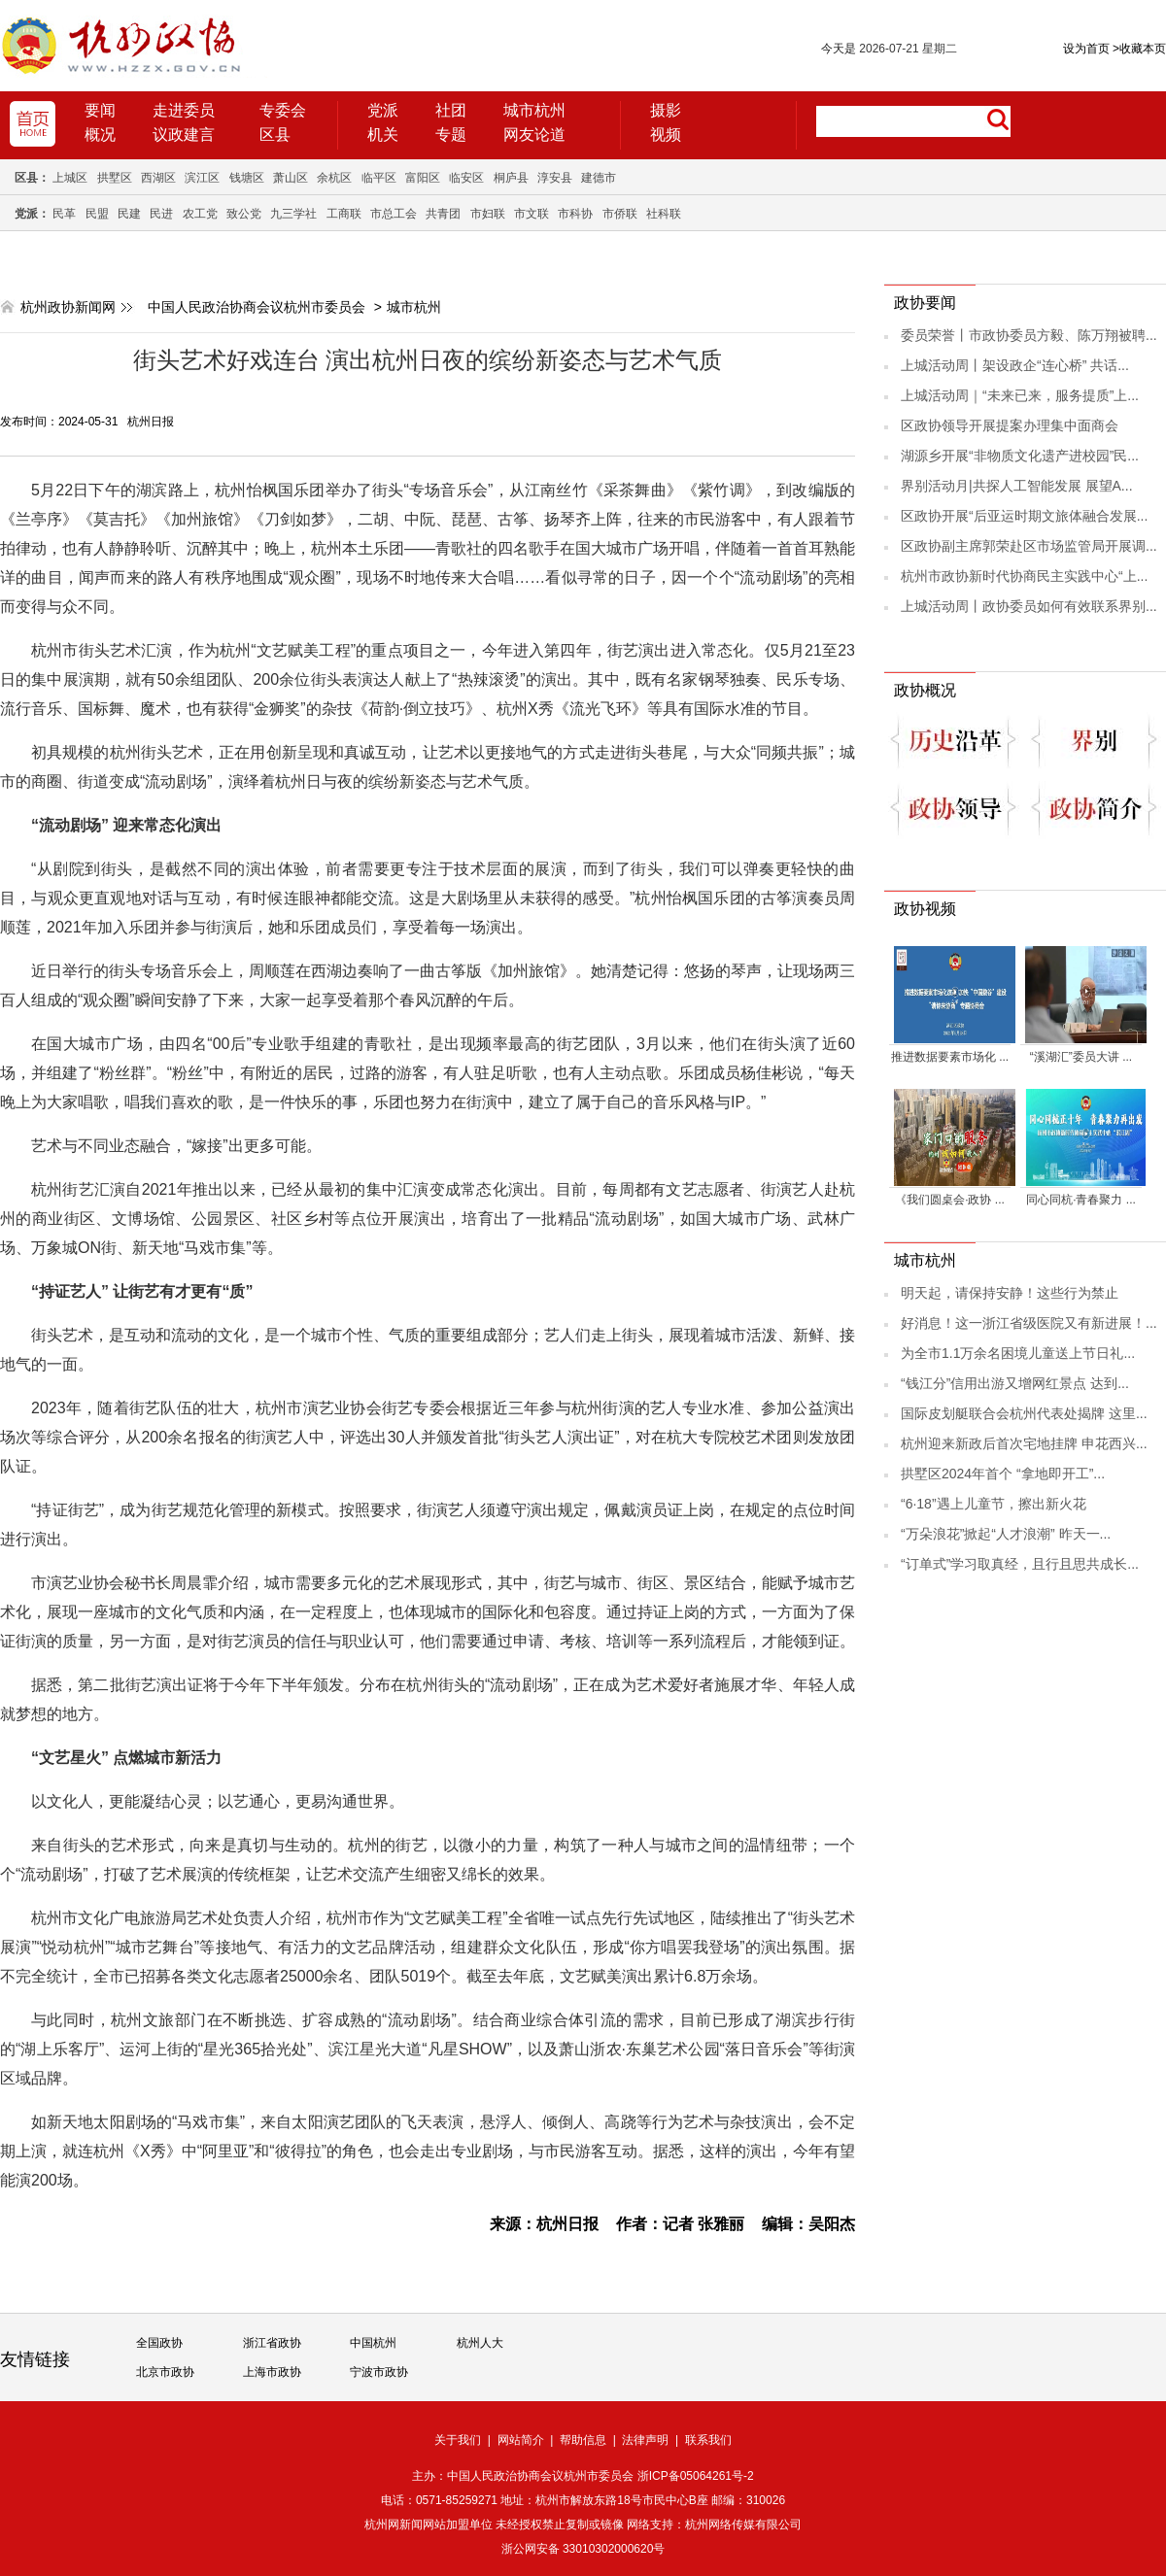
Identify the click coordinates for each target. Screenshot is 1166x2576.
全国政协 (159, 2343)
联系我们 (708, 2440)
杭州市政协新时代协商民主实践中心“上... (1024, 576)
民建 (129, 213)
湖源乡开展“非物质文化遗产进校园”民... (1020, 455)
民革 (64, 213)
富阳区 (422, 178)
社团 (450, 110)
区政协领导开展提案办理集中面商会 (1009, 425)
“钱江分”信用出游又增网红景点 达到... (1015, 1383)
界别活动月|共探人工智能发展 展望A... (1017, 485)
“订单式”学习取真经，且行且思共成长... (1020, 1564)
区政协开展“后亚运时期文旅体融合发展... (1024, 516)
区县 (275, 134)
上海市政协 (272, 2372)
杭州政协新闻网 (68, 307)
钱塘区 (246, 178)
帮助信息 (583, 2440)
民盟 (97, 213)
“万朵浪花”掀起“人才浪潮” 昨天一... (1006, 1534)
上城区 (69, 178)
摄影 (665, 110)
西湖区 (158, 178)
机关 (382, 134)
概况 (100, 134)
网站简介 (520, 2440)
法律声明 (645, 2440)
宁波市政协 (379, 2372)
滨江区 (202, 178)
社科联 (663, 213)
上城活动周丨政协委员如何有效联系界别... (1029, 606)
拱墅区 (114, 178)
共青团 (443, 213)
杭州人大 (480, 2343)
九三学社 (293, 213)
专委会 (282, 110)
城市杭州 (534, 110)
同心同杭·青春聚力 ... (1081, 1199)
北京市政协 (165, 2372)
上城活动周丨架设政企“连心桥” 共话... (1015, 365)
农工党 (200, 213)
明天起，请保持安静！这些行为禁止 (1009, 1293)
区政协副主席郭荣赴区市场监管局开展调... (1029, 546)
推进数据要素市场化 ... (950, 1057)
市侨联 (619, 213)
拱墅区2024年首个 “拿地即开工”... (1003, 1473)
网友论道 (534, 134)
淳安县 (554, 178)
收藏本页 (1139, 48)
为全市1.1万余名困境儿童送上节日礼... (1018, 1353)
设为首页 (1086, 48)
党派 (382, 110)
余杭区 (334, 178)
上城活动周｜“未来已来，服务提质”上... (1020, 395)
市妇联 (487, 213)
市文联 (531, 213)
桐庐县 (511, 178)
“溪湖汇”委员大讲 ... (1081, 1057)
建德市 (598, 178)
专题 (450, 134)
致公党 (243, 213)
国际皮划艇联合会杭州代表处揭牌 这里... (1024, 1413)
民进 (161, 213)
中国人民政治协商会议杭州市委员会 (256, 307)
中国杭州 (373, 2343)
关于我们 (457, 2440)
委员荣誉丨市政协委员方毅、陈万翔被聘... (1029, 335)
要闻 (100, 110)
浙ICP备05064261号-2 (695, 2476)
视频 (665, 134)
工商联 (343, 213)
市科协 (575, 213)
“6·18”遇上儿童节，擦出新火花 (993, 1503)
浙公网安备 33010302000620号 (583, 2549)
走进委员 (184, 110)
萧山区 (290, 178)
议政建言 (184, 134)
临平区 (378, 178)
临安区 (466, 178)
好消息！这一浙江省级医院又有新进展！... (1029, 1323)
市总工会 (393, 213)
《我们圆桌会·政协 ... (950, 1199)
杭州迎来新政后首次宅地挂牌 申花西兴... (1024, 1443)
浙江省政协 (272, 2343)
